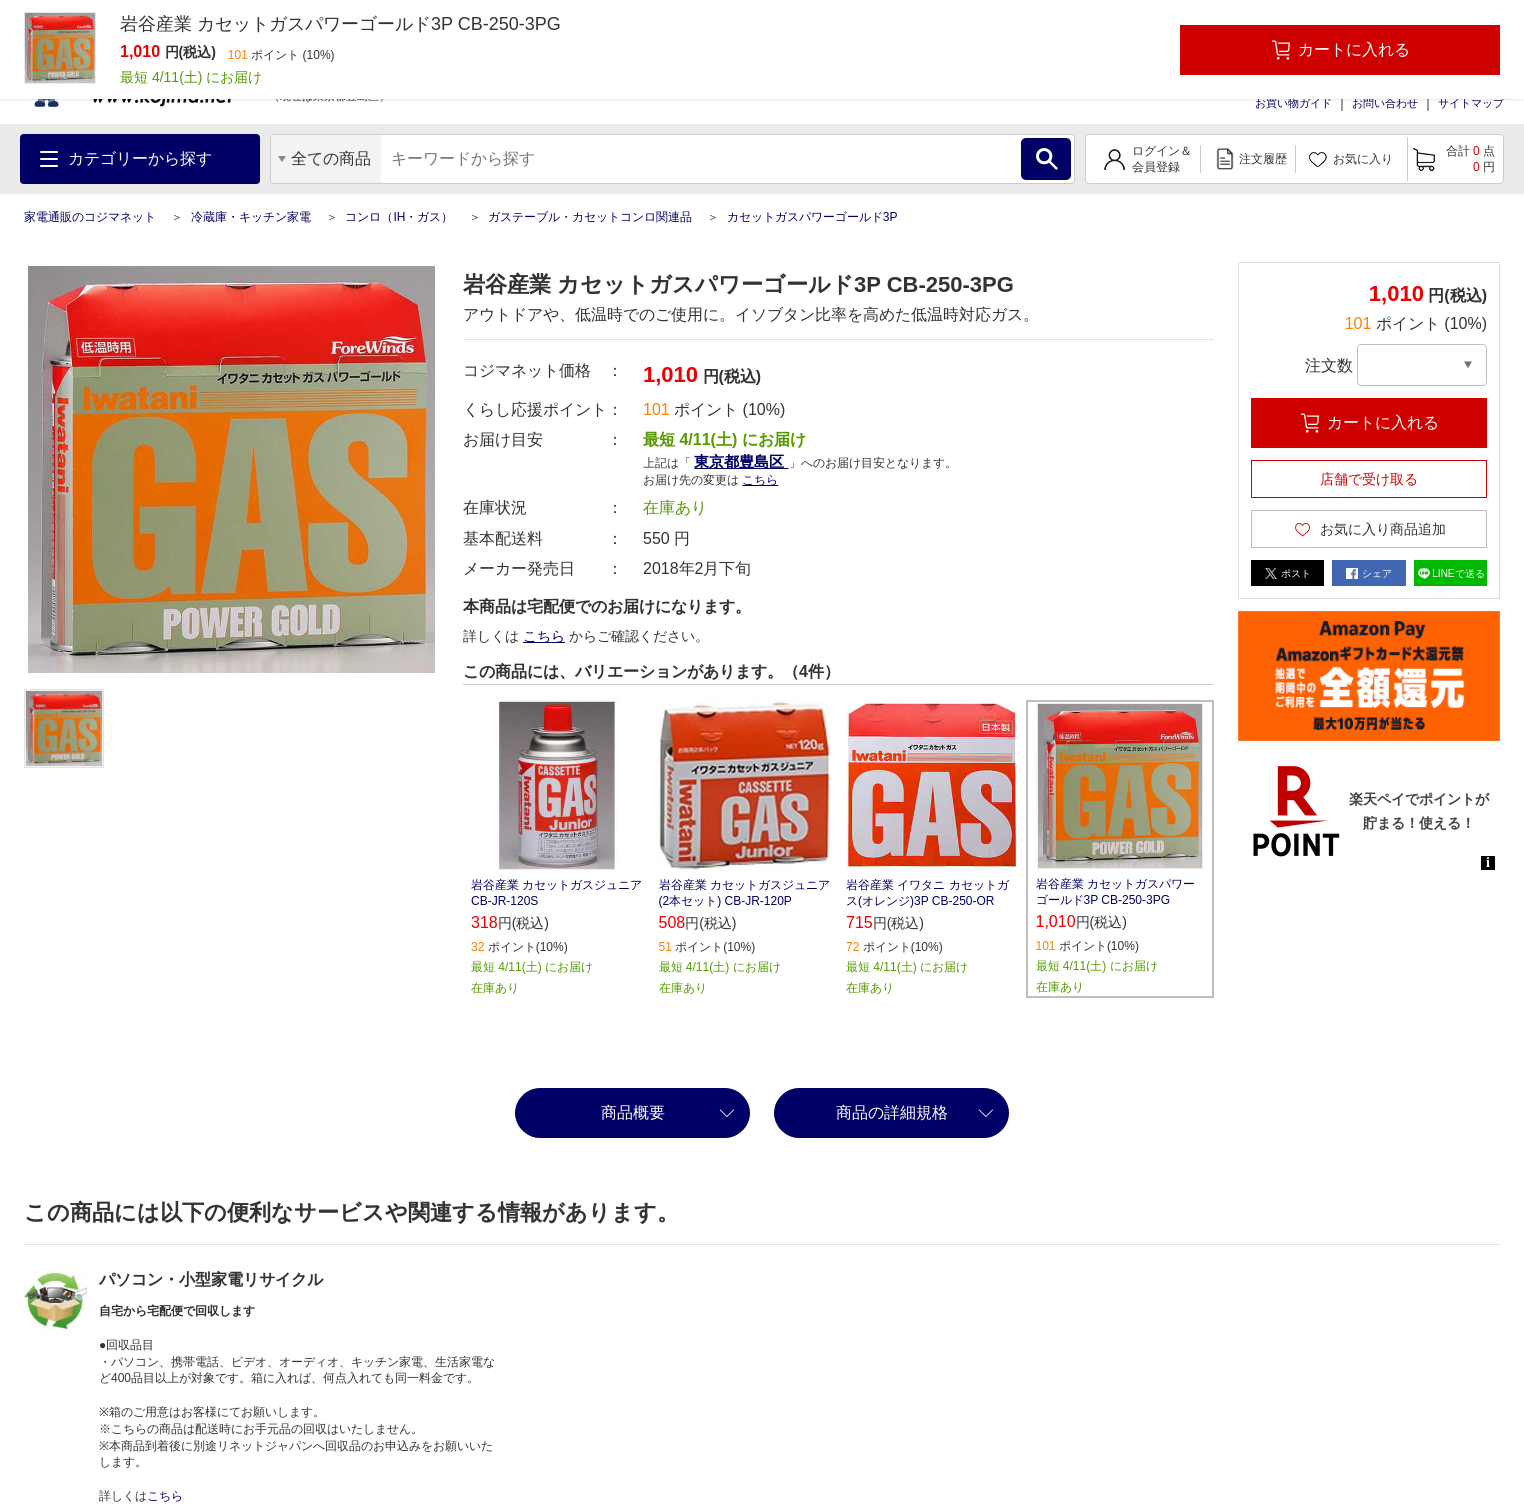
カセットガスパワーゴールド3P (812, 217)
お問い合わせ (1385, 103)
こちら (760, 480)
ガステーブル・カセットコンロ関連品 (590, 217)
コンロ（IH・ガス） (399, 217)
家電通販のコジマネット (90, 217)
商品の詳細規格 (892, 1112)
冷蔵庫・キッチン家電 (251, 217)
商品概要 (633, 1112)
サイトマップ (1471, 103)
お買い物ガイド (1293, 103)
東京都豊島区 (741, 461)
